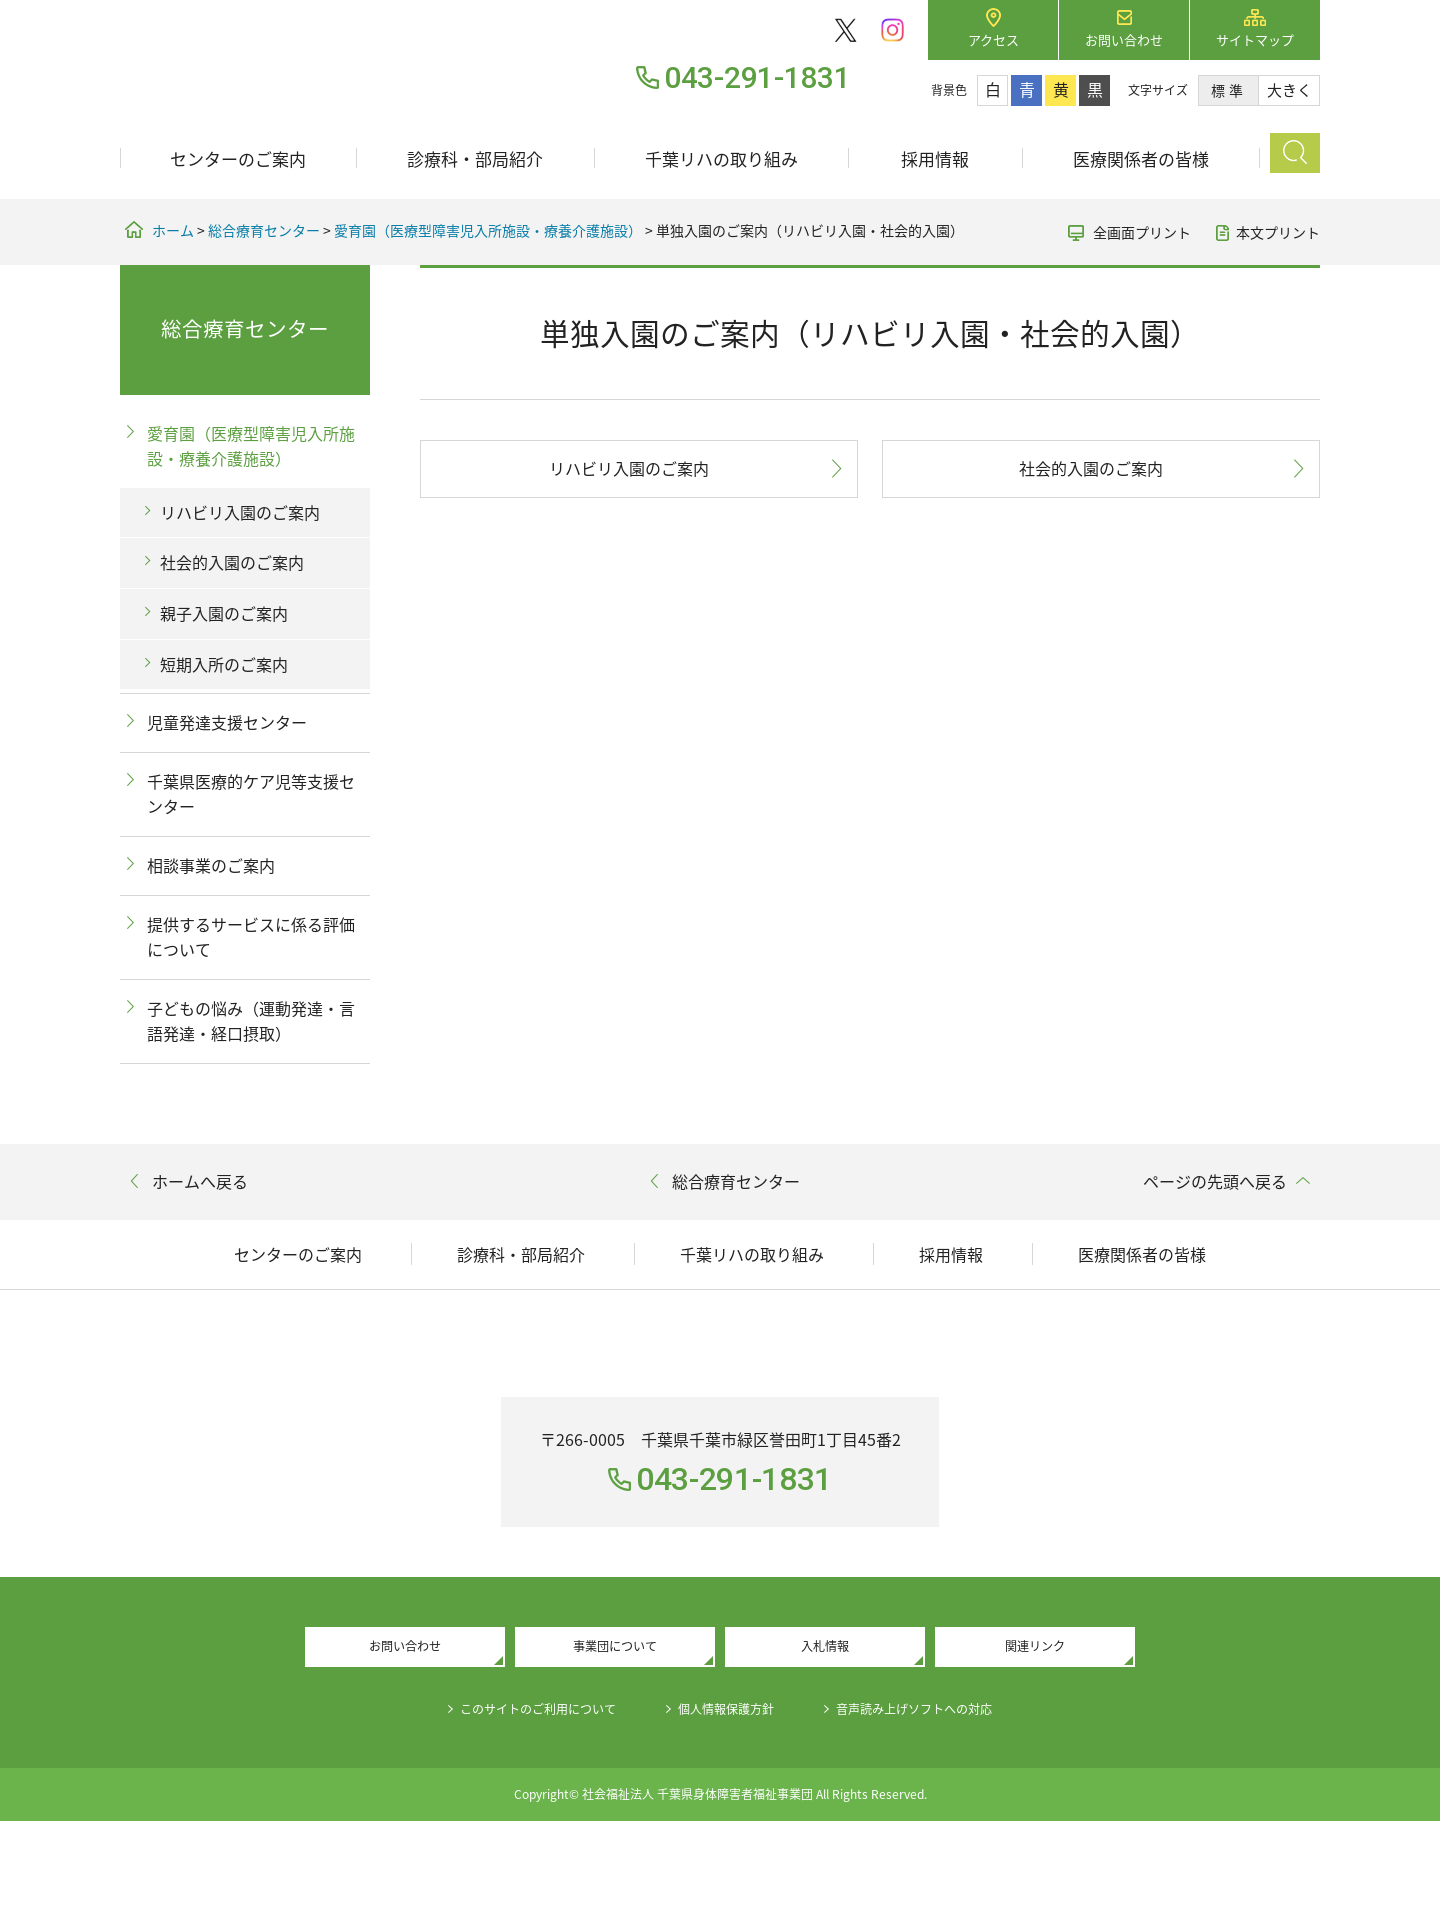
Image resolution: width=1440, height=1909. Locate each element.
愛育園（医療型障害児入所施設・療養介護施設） (488, 230)
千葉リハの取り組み (721, 158)
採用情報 (935, 158)
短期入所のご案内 (224, 664)
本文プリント (1278, 232)
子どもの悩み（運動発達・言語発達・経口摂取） (251, 1021)
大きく (1289, 90)
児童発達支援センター (227, 722)
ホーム (173, 230)
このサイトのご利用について (516, 1796)
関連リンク (1035, 1731)
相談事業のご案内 (211, 865)
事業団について (615, 1731)
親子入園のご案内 (224, 613)
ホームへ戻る (200, 1181)
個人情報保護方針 (728, 1796)
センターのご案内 (238, 158)
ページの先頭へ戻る (1215, 1181)
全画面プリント (1142, 232)
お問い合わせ (1124, 39)
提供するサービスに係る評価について (251, 937)
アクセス (993, 39)
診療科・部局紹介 (475, 158)
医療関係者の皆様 (1141, 158)
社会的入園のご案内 (1091, 468)
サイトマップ (1255, 39)
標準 (1228, 90)
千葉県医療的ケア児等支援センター (251, 794)
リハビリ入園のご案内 (629, 468)
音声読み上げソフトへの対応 (940, 1796)
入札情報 (825, 1731)
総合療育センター (264, 230)
